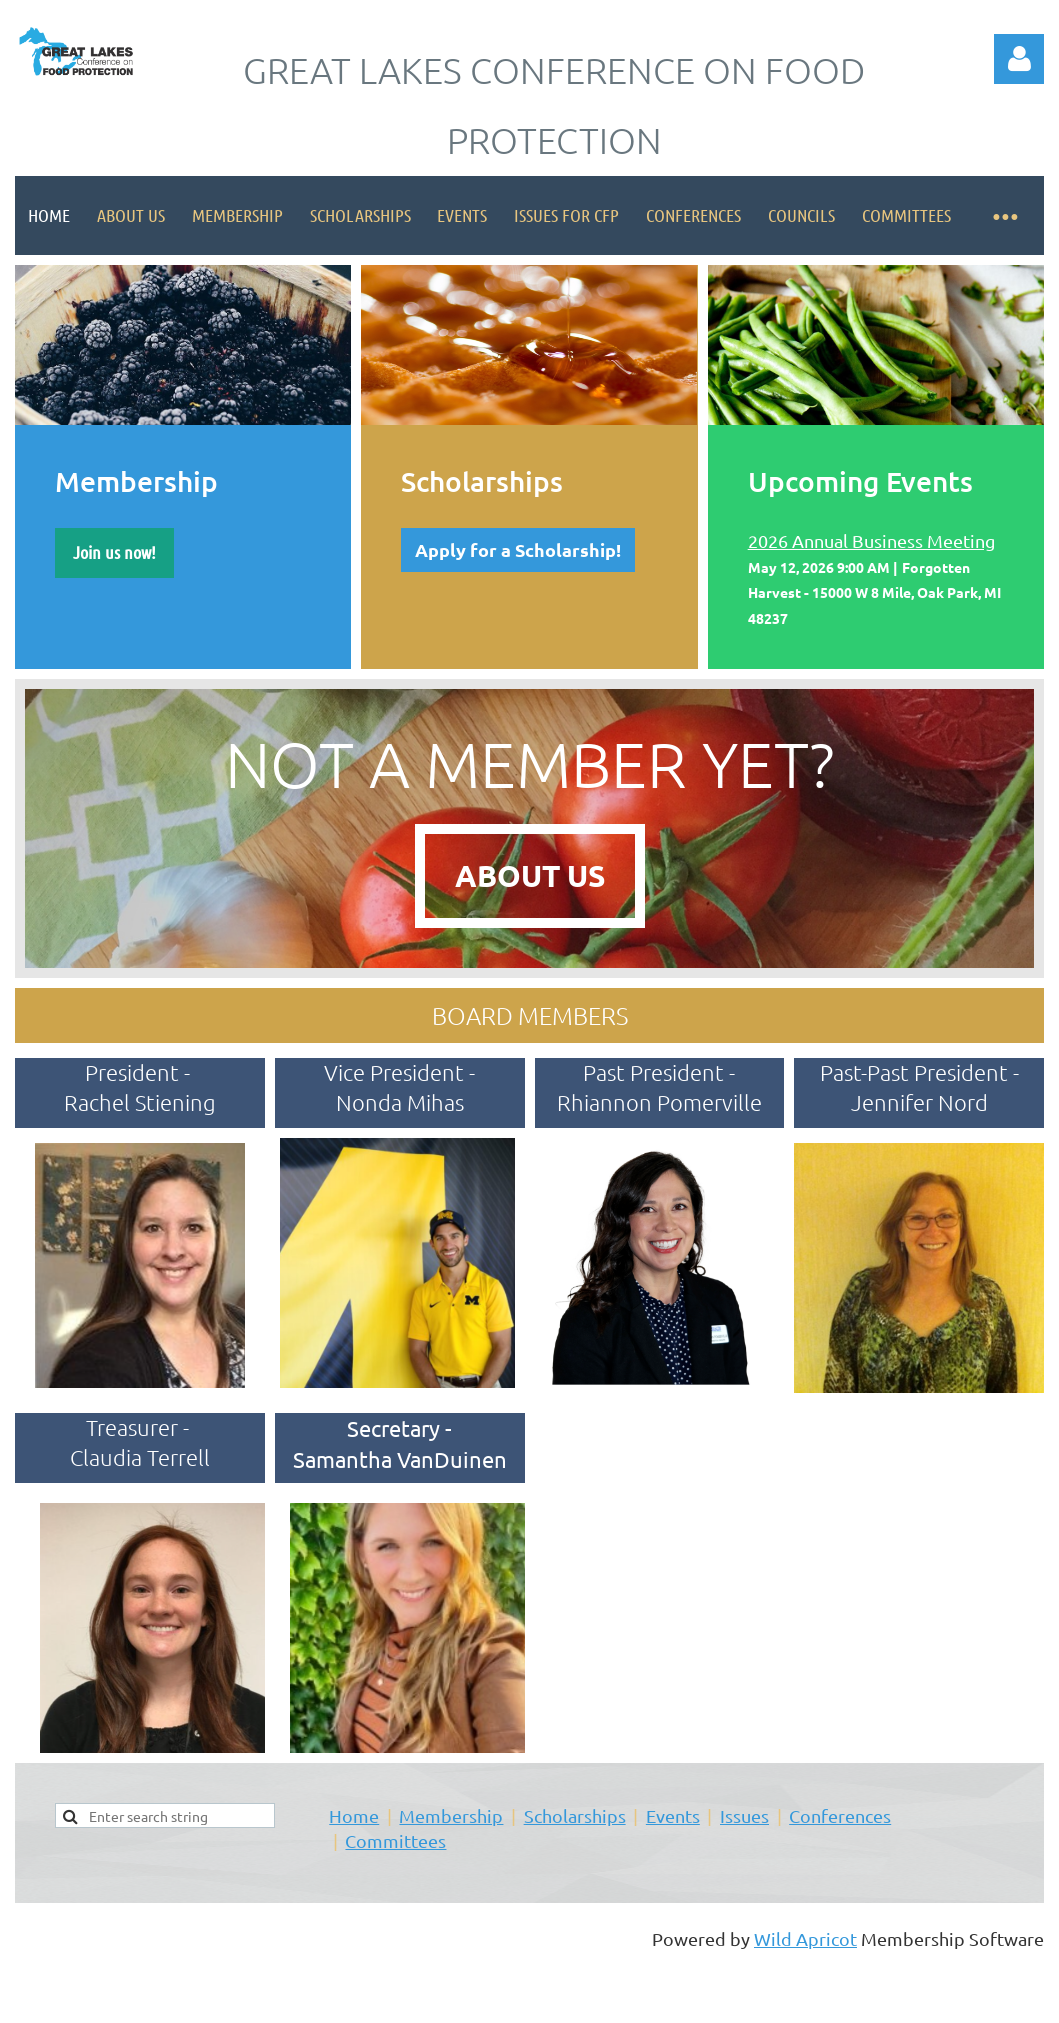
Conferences (840, 1815)
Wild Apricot (805, 1938)
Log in (1019, 59)
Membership (451, 1815)
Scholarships (575, 1815)
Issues (744, 1815)
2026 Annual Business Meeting (871, 540)
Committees (395, 1840)
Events (673, 1815)
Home (354, 1815)
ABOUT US (530, 875)
